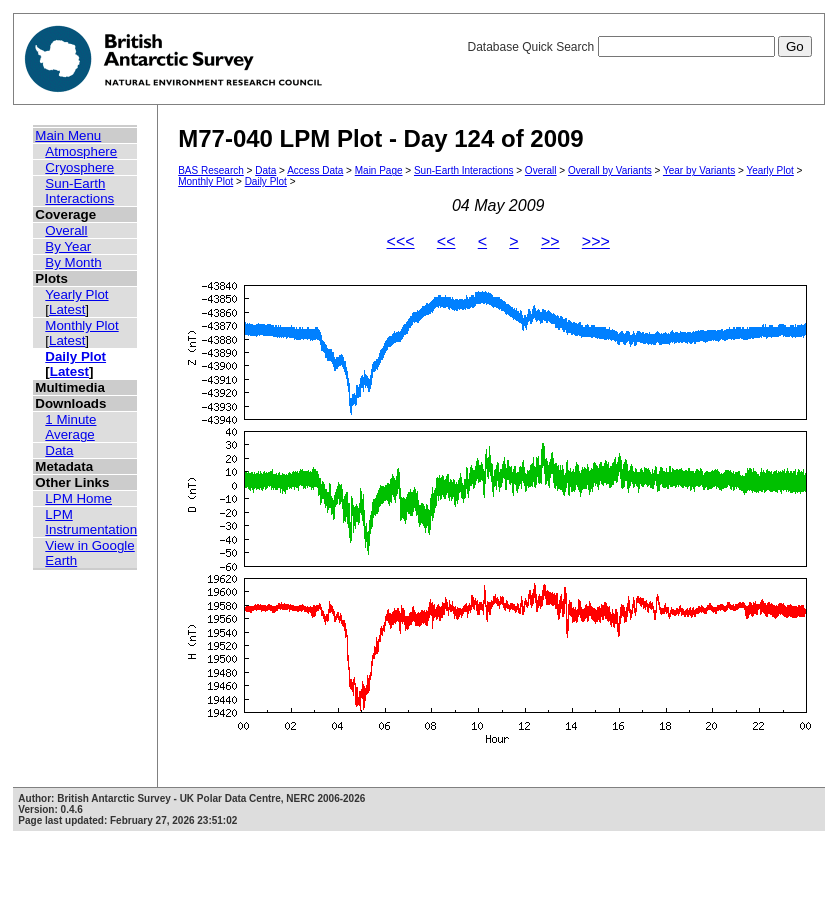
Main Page (379, 170)
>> (550, 241)
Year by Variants (699, 170)
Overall (66, 230)
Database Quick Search (639, 47)
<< (446, 241)
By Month (73, 262)
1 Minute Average (70, 427)
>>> (596, 241)
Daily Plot (75, 356)
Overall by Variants (610, 170)
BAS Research (211, 170)
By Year (68, 246)
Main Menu (68, 135)
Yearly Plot (76, 294)
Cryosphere (79, 167)
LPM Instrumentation (91, 522)
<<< (401, 241)
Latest (67, 309)
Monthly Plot (81, 325)
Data (59, 450)
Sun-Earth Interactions (79, 191)
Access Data (315, 170)
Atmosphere (81, 151)
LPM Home (78, 498)
